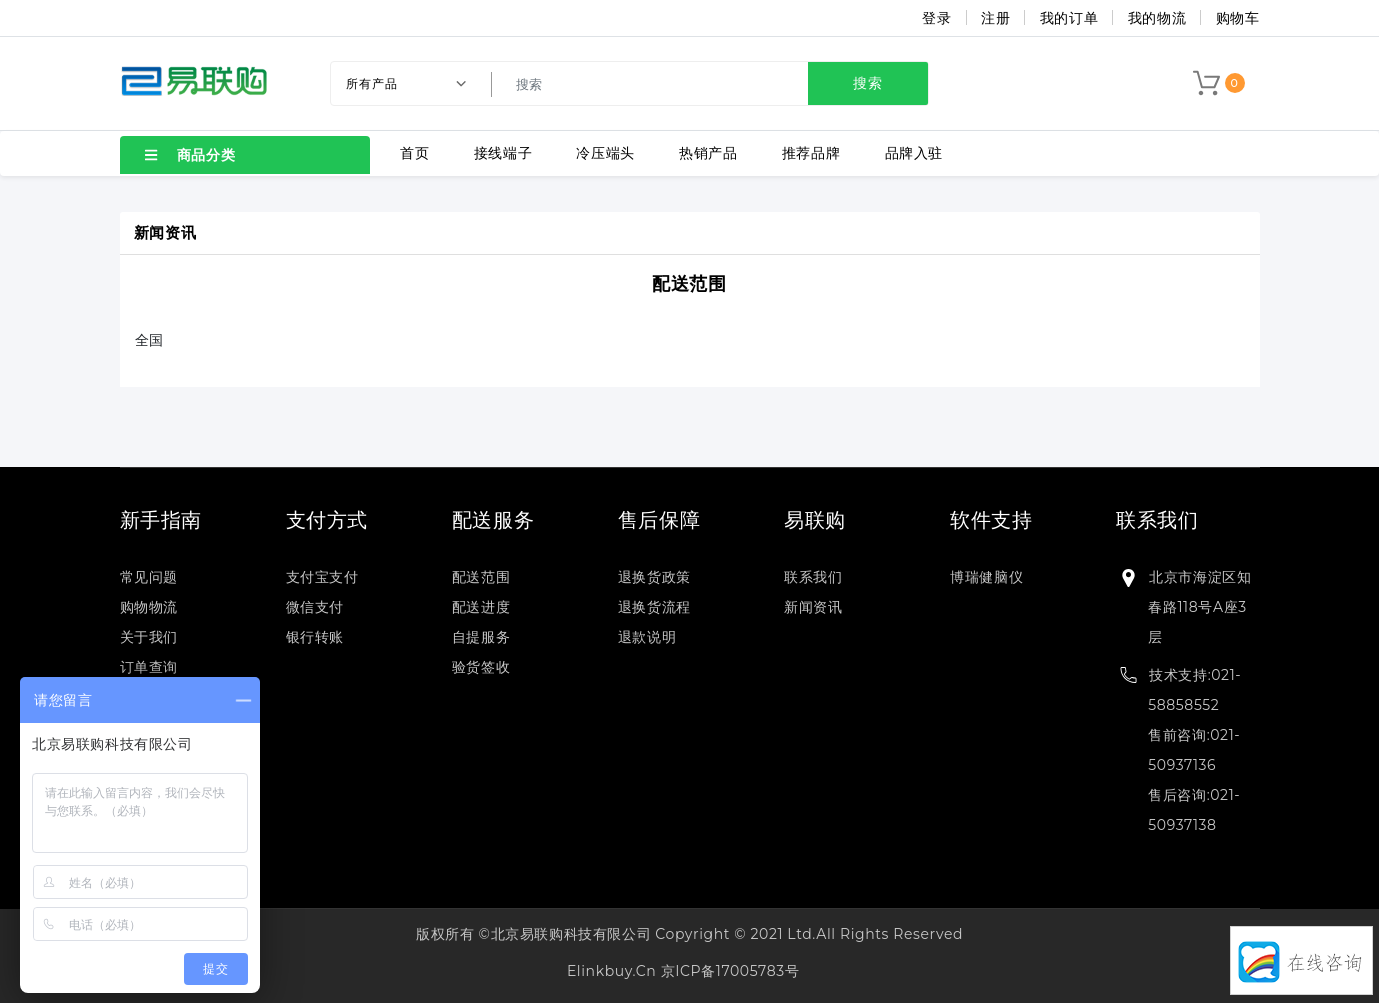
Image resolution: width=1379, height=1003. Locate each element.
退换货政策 (654, 577)
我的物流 (1157, 18)
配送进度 (481, 607)
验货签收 (481, 667)
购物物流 (149, 607)
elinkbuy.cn (611, 971)
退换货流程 (654, 607)
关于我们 (149, 637)
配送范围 (689, 284)
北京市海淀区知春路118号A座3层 (1199, 607)
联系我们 (813, 577)
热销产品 (708, 153)
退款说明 (647, 637)
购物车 (1238, 18)
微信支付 (315, 607)
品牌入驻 (914, 153)
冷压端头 (605, 153)
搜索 (868, 83)
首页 (414, 153)
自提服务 (481, 637)
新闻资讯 (813, 607)
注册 (995, 18)
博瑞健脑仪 (986, 577)
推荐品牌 (811, 153)
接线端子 (503, 153)
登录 (936, 18)
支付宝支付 (322, 577)
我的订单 (1069, 18)
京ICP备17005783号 (730, 971)
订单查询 (149, 667)
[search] (712, 83)
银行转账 (315, 637)
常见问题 (149, 577)
